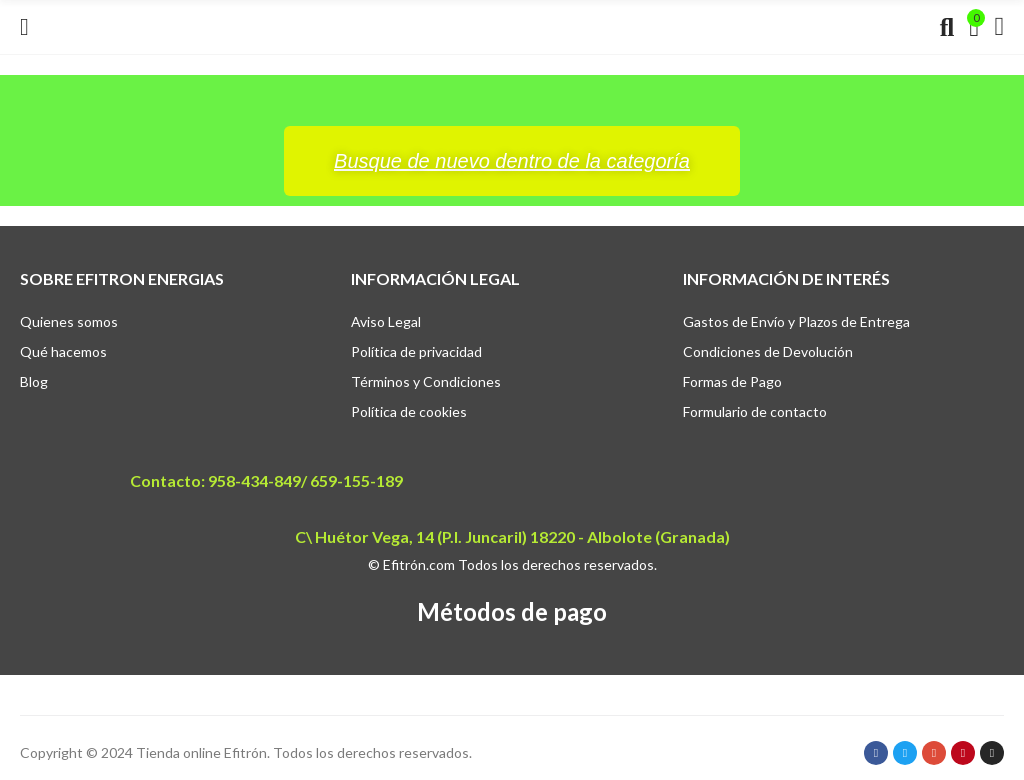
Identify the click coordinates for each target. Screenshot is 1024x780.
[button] (512, 161)
